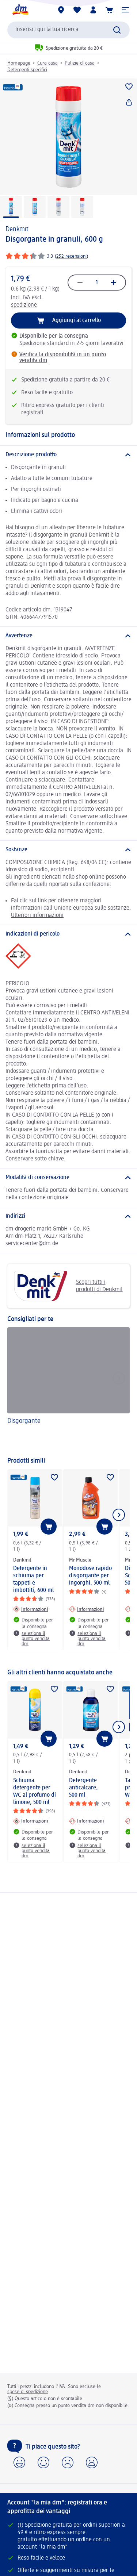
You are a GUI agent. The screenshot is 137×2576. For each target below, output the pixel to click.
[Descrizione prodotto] (68, 455)
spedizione (24, 305)
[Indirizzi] (68, 1216)
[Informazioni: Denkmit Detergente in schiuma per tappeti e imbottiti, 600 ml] (30, 1609)
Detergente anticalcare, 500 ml (83, 1788)
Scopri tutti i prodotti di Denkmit (68, 1286)
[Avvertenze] (68, 636)
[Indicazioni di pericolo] (68, 934)
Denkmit (16, 229)
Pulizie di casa (80, 63)
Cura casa (47, 63)
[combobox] (68, 30)
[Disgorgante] (68, 1388)
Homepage (18, 63)
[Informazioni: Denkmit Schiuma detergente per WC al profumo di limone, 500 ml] (30, 1821)
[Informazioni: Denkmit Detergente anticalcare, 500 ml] (86, 1821)
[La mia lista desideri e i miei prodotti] (77, 9)
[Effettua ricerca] (117, 30)
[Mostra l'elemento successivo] (119, 1515)
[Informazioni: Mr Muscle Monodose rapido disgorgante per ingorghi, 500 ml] (86, 1609)
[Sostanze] (68, 850)
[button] (125, 9)
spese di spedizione (27, 2391)
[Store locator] (61, 9)
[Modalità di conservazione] (68, 1177)
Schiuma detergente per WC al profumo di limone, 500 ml (34, 1791)
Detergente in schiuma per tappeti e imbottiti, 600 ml (33, 1579)
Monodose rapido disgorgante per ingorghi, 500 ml (90, 1576)
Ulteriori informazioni (37, 915)
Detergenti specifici (27, 69)
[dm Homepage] (20, 10)
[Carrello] (109, 9)
